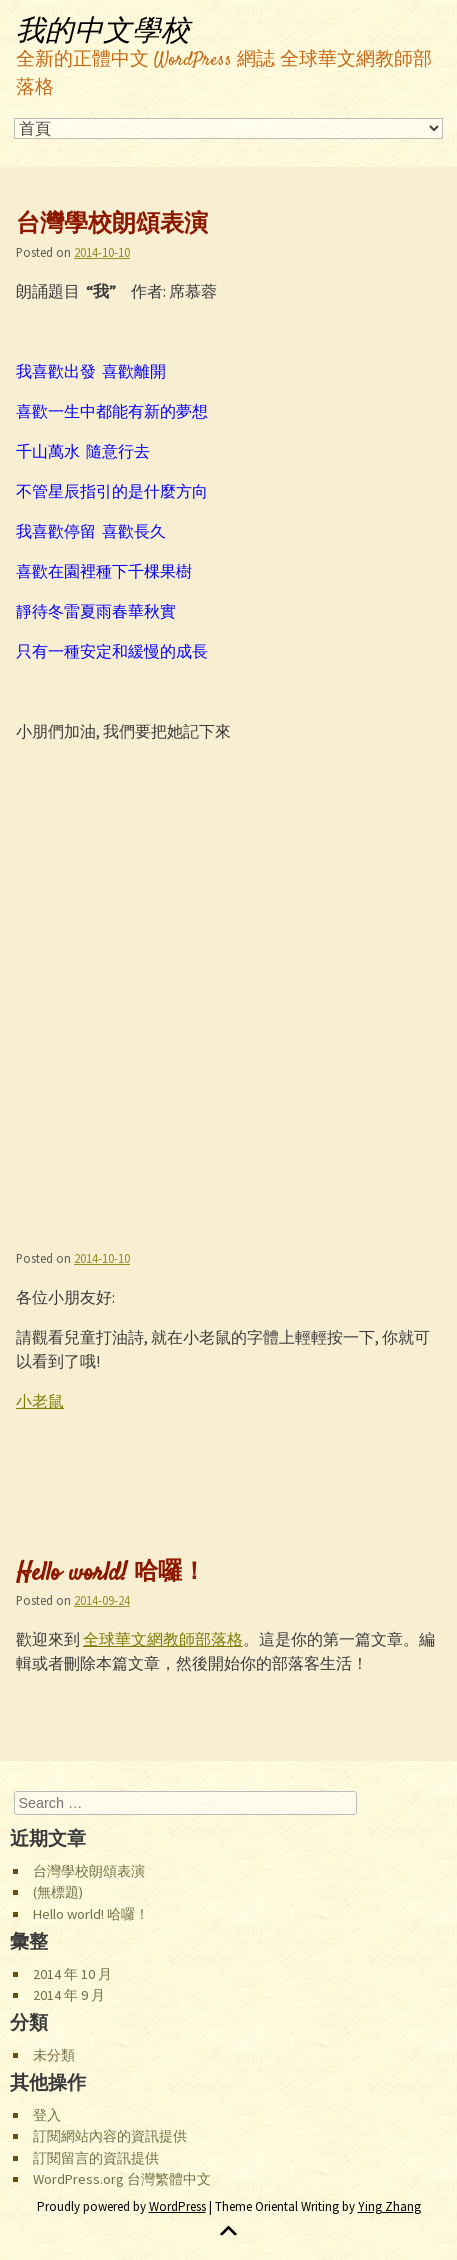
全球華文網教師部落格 (163, 1639)
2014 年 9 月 (69, 1995)
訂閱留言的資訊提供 (96, 2158)
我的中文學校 (103, 32)
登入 (47, 2115)
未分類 (54, 2055)
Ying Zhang (389, 2206)
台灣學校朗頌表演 (112, 226)
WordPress (177, 2206)
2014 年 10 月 (72, 1974)
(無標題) (58, 1892)
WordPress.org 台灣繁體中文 (122, 2179)
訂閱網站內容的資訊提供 (110, 2136)
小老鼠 (40, 1401)
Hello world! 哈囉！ (111, 1574)
